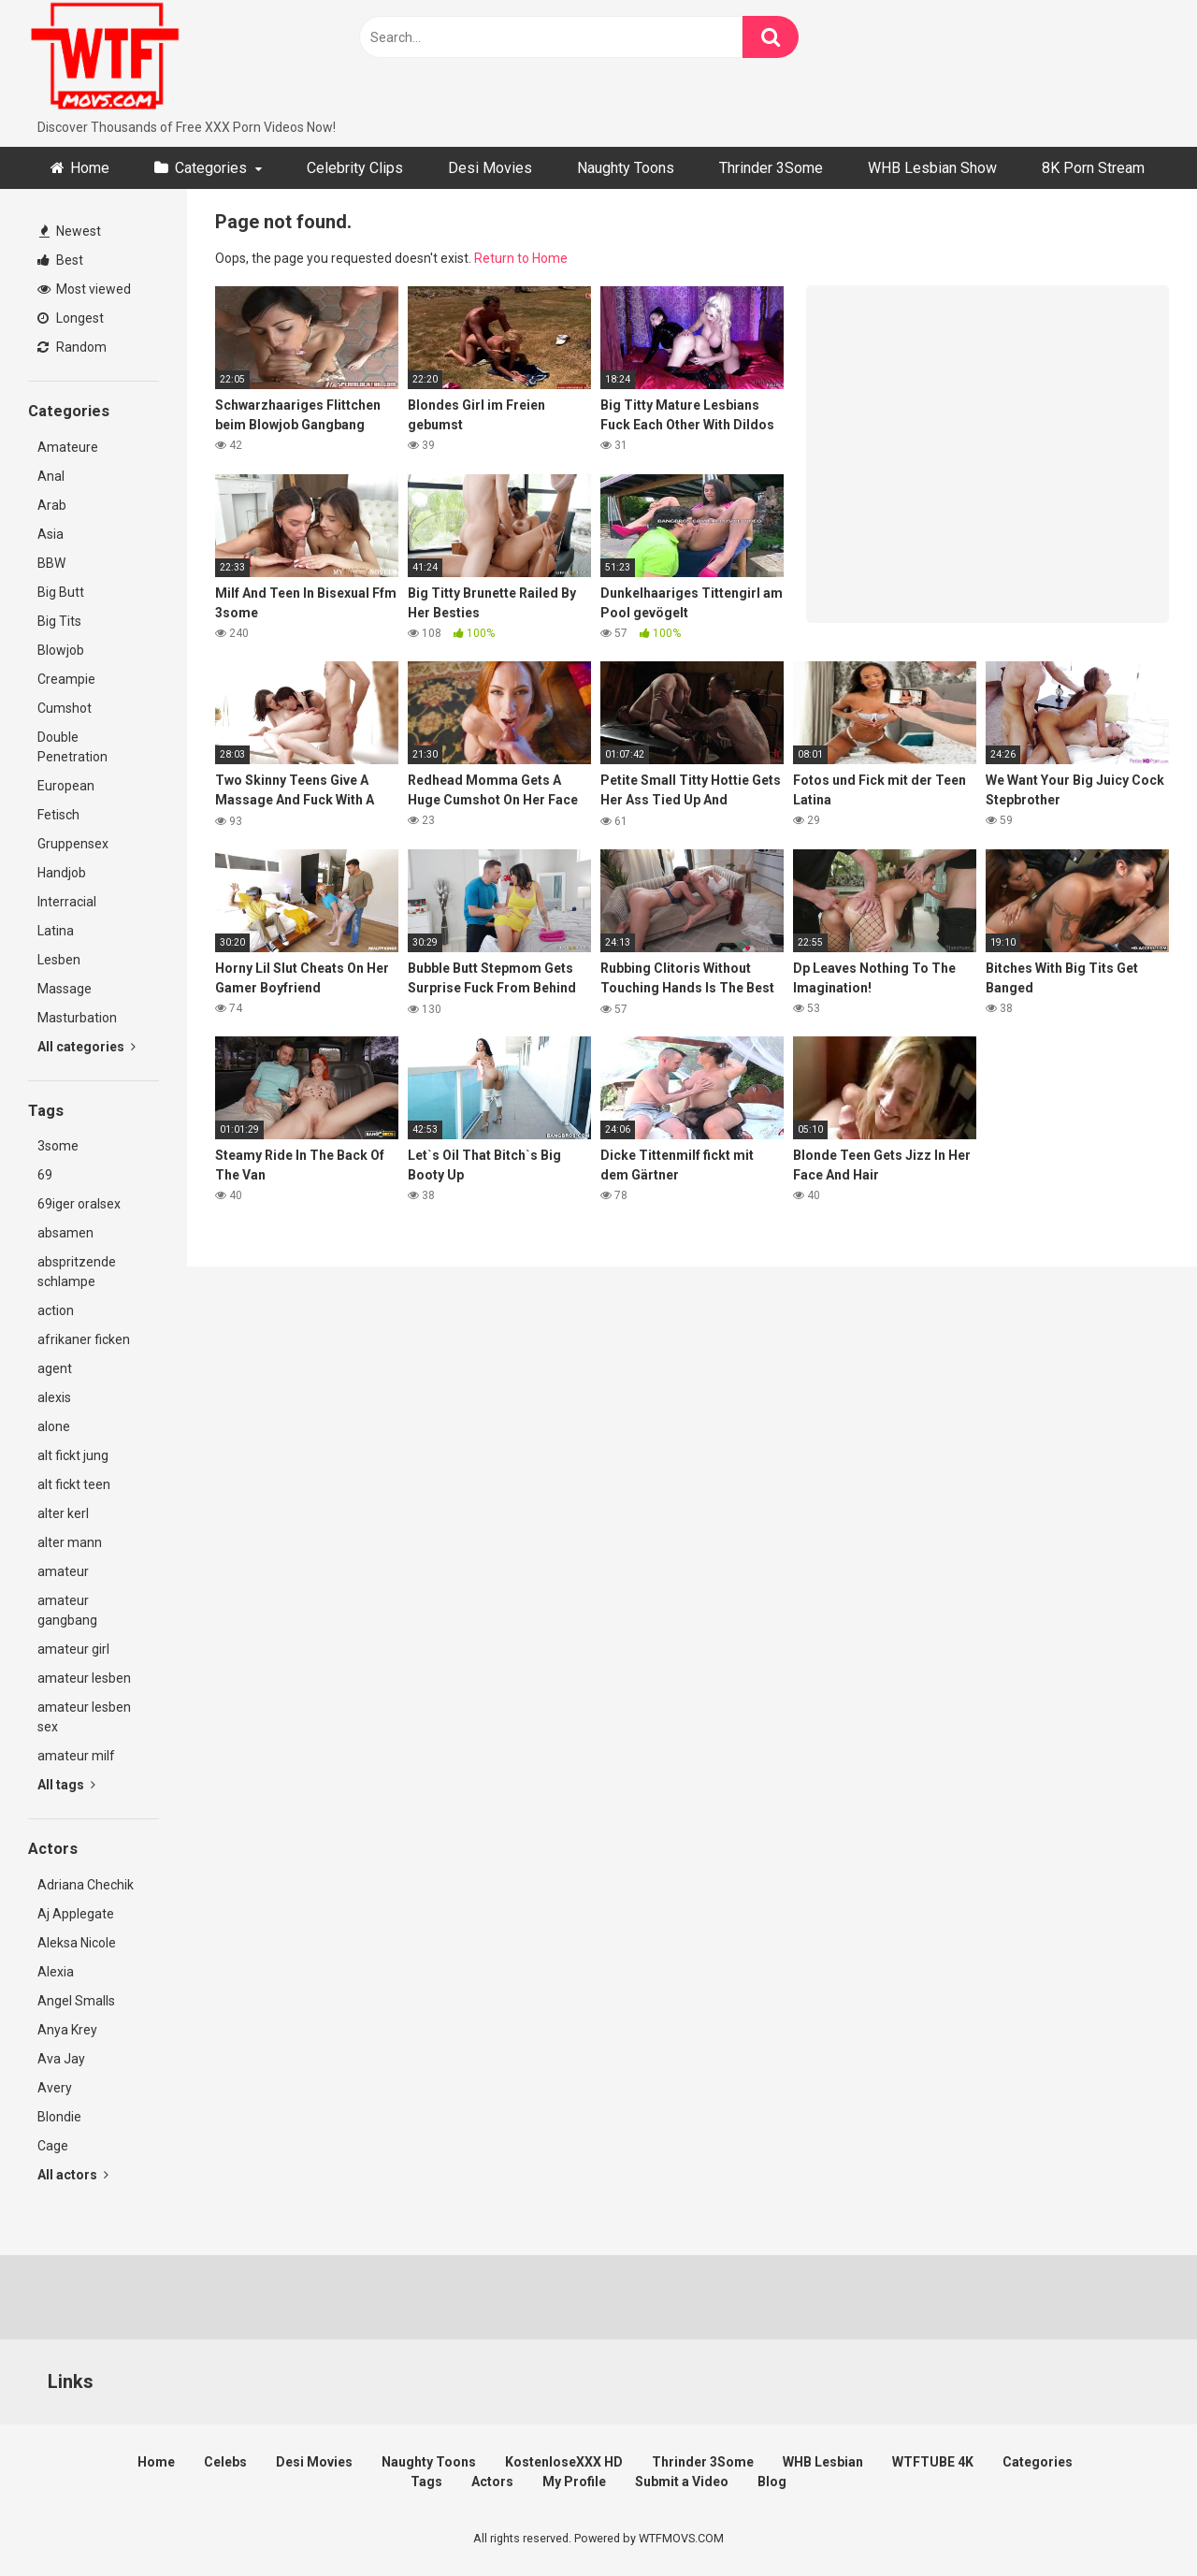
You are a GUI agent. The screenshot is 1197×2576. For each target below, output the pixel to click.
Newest (70, 231)
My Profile (574, 2481)
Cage (52, 2145)
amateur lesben (84, 1678)
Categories (211, 168)
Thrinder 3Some (771, 168)
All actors (72, 2174)
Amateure (67, 447)
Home (89, 168)
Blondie (59, 2116)
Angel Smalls (76, 2000)
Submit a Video (681, 2481)
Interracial (66, 901)
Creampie (66, 679)
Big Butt (60, 592)
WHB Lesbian (823, 2461)
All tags (66, 1784)
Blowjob (60, 650)
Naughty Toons (625, 168)
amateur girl (73, 1649)
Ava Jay (61, 2058)
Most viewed (84, 289)
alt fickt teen (73, 1484)
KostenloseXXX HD (564, 2461)
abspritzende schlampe (76, 1271)
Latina (55, 930)
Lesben (58, 959)
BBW (51, 563)
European (65, 785)
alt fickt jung (72, 1455)
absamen (65, 1232)
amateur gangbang (67, 1610)
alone (53, 1426)
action (55, 1310)
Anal (51, 476)
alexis (54, 1397)
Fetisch (58, 814)
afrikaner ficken (83, 1339)
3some (58, 1145)
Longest (70, 318)
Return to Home (521, 258)
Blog (771, 2481)
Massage (64, 988)
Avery (54, 2087)
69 (44, 1174)
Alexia (55, 1971)
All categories (86, 1046)
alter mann (69, 1542)
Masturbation (77, 1017)
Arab (51, 505)
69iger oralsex (79, 1203)
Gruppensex (72, 843)
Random (72, 347)
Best (60, 260)
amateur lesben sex (84, 1717)
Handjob (61, 872)
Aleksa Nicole (76, 1942)
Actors (492, 2481)
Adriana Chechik (85, 1884)
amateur (63, 1571)
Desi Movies (490, 168)
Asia (50, 534)
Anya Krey (67, 2029)
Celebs (225, 2461)
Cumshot (64, 708)
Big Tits (59, 621)
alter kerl (63, 1513)
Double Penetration (72, 747)
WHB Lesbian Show (932, 168)
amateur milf (76, 1755)
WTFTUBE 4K (932, 2461)
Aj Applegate (75, 1913)
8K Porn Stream (1093, 168)
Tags (426, 2481)
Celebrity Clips (355, 168)
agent (54, 1368)
